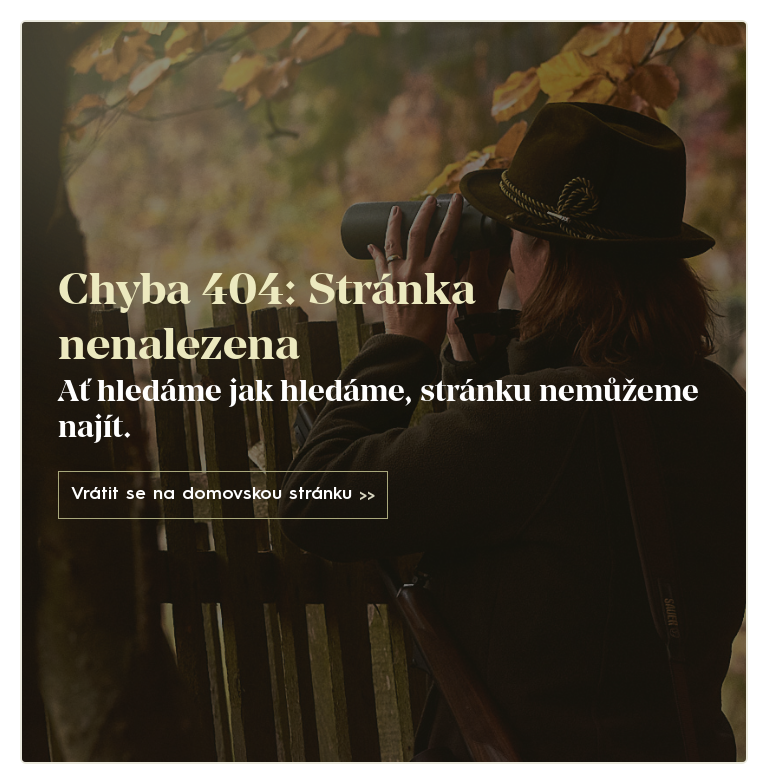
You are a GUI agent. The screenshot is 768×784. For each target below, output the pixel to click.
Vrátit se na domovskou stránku (223, 495)
